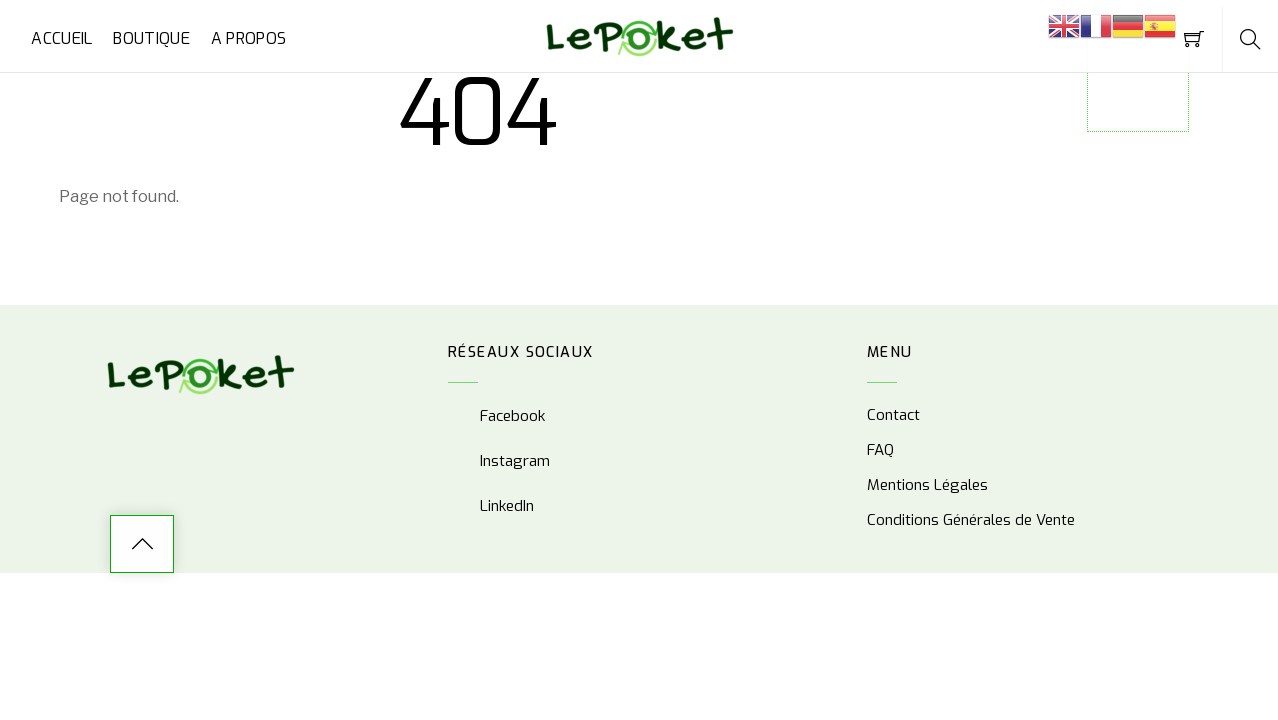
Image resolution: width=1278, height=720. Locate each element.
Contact (893, 415)
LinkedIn (491, 506)
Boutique (151, 38)
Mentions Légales (927, 485)
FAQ (880, 450)
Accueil (61, 38)
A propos (249, 38)
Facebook (496, 416)
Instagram (499, 461)
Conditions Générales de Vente (971, 520)
